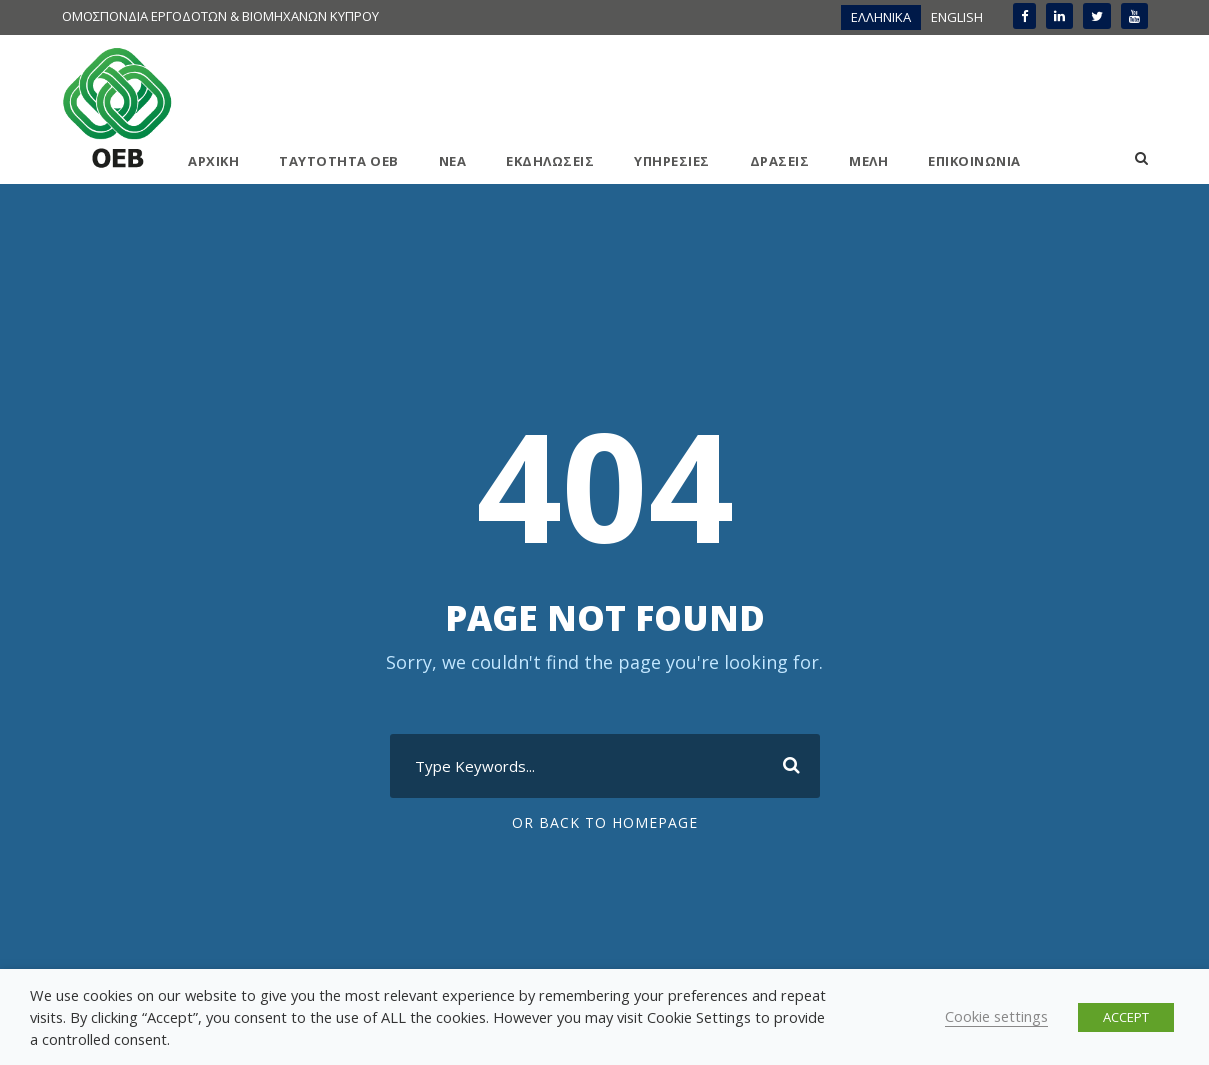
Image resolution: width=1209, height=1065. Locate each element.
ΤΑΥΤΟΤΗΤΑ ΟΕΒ (339, 161)
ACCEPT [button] (1126, 1017)
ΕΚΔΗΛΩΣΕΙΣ (550, 161)
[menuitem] (881, 17)
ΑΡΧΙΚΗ (213, 161)
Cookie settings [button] (996, 1016)
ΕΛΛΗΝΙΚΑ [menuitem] (881, 17)
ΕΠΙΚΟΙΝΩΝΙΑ (974, 161)
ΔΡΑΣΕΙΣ (780, 161)
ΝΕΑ (453, 161)
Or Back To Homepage (605, 822)
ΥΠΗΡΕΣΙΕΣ (672, 161)
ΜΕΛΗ (868, 161)
